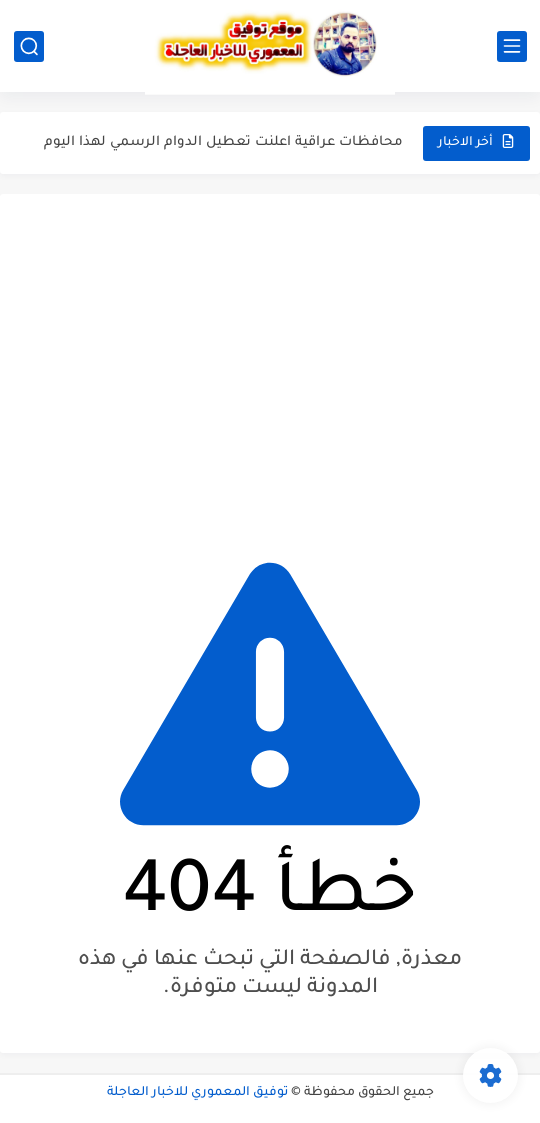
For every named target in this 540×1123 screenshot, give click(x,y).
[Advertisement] (270, 364)
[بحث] (29, 46)
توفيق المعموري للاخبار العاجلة (197, 1093)
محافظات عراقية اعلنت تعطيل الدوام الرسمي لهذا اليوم (223, 142)
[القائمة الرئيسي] (512, 46)
